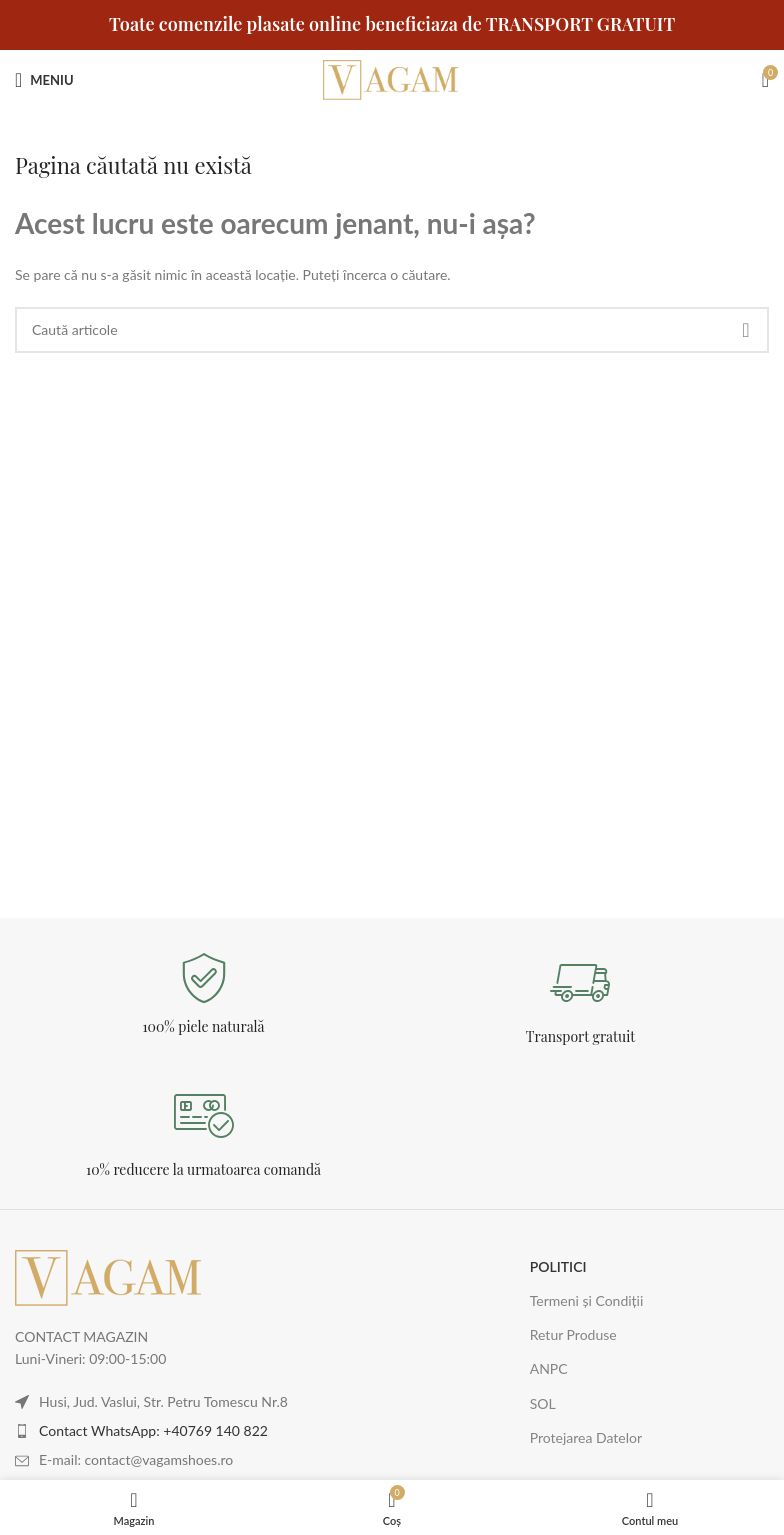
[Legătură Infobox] (203, 994)
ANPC (549, 1368)
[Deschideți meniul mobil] (44, 80)
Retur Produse (573, 1334)
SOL (543, 1403)
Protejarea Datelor (586, 1437)
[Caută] (392, 330)
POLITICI (558, 1266)
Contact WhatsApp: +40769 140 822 (153, 1430)
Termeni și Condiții (587, 1300)
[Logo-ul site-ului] (392, 78)
